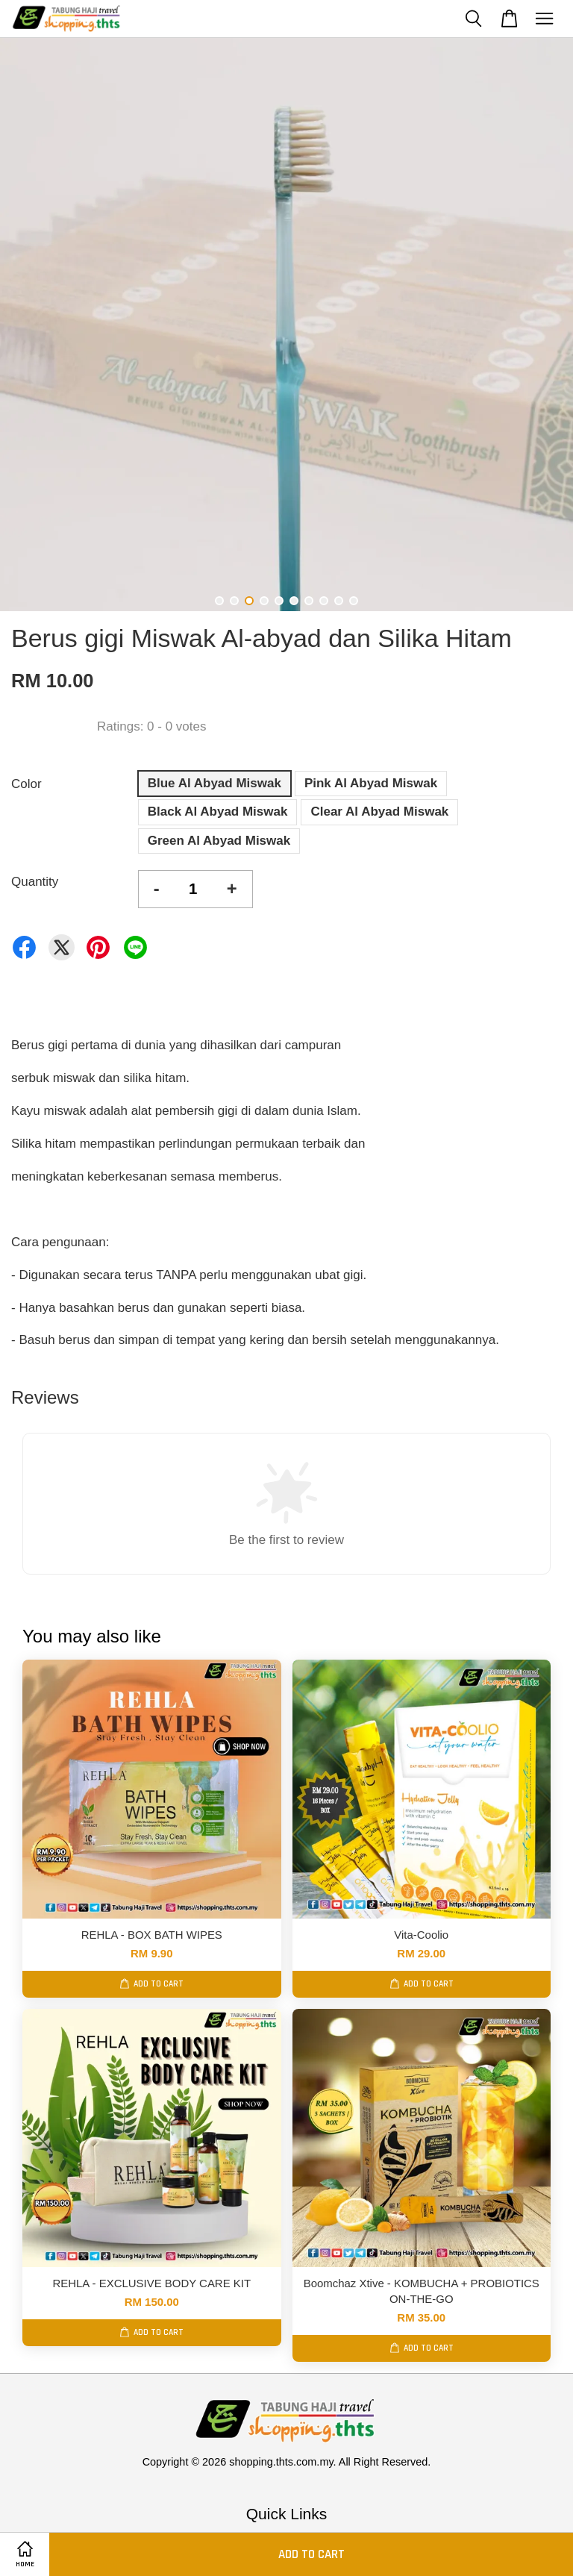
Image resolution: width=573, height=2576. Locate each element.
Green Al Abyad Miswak (219, 841)
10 (353, 600)
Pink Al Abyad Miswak (370, 783)
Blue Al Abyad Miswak (214, 783)
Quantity (34, 882)
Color (26, 784)
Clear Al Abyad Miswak (379, 811)
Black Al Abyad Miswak (218, 811)
